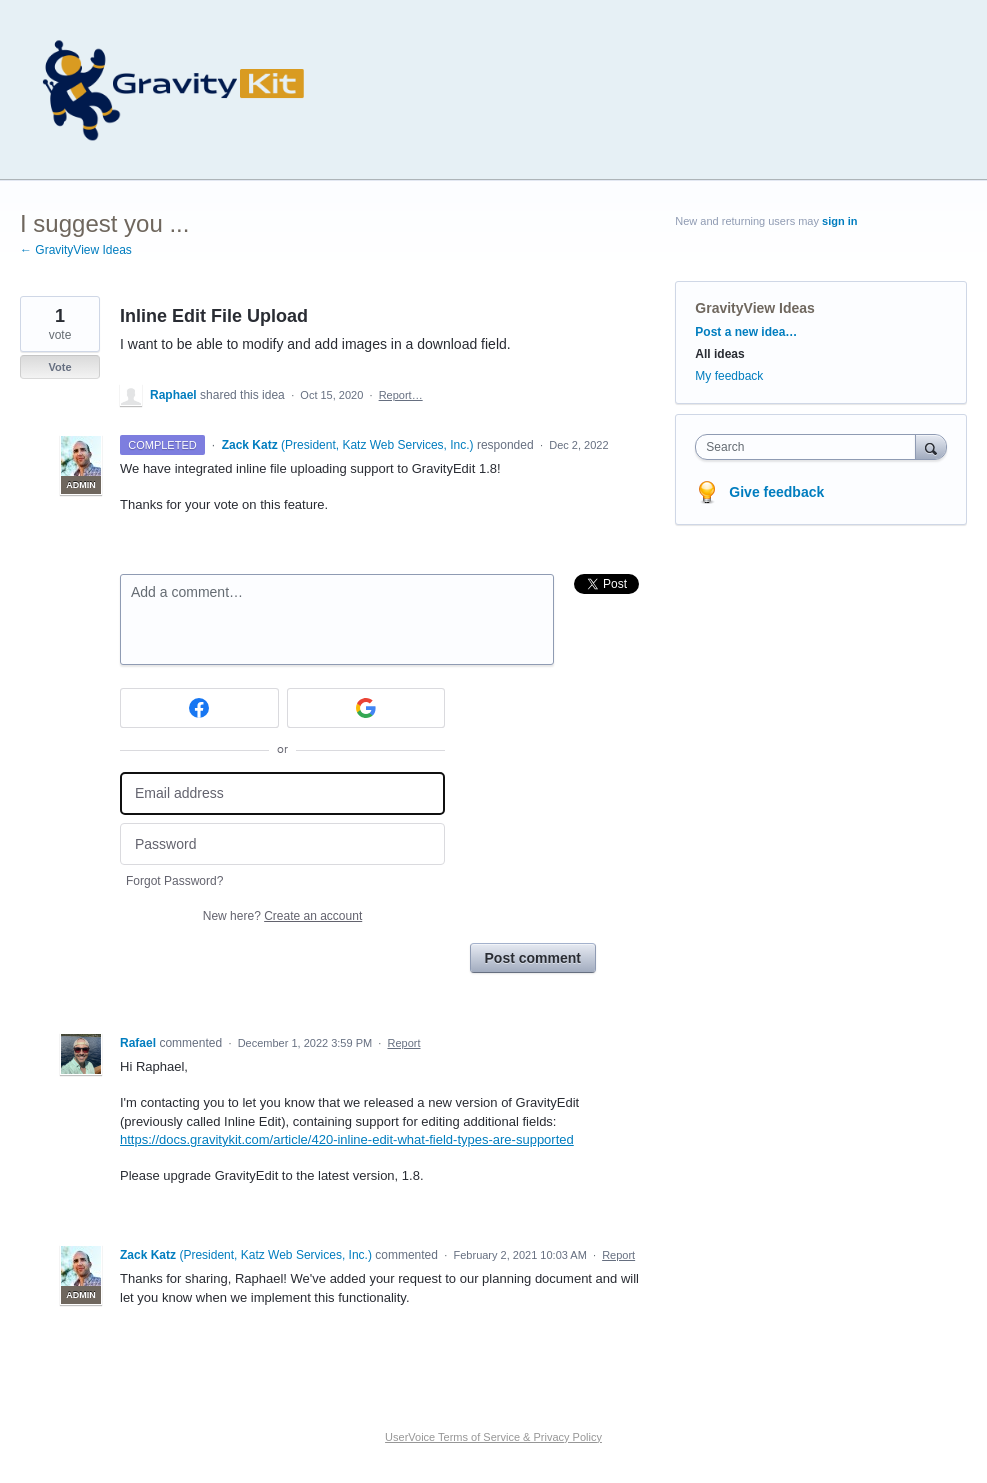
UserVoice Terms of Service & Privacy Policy (493, 1437)
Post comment (533, 958)
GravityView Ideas (755, 308)
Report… (401, 395)
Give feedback (776, 492)
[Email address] (282, 793)
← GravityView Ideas (76, 250)
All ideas (719, 354)
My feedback (729, 376)
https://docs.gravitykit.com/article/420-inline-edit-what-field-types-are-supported (347, 1139)
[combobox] (809, 447)
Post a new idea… (746, 332)
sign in (839, 221)
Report (403, 1043)
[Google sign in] (366, 708)
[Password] (282, 844)
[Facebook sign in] (199, 708)
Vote (59, 367)
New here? (282, 916)
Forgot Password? (174, 881)
